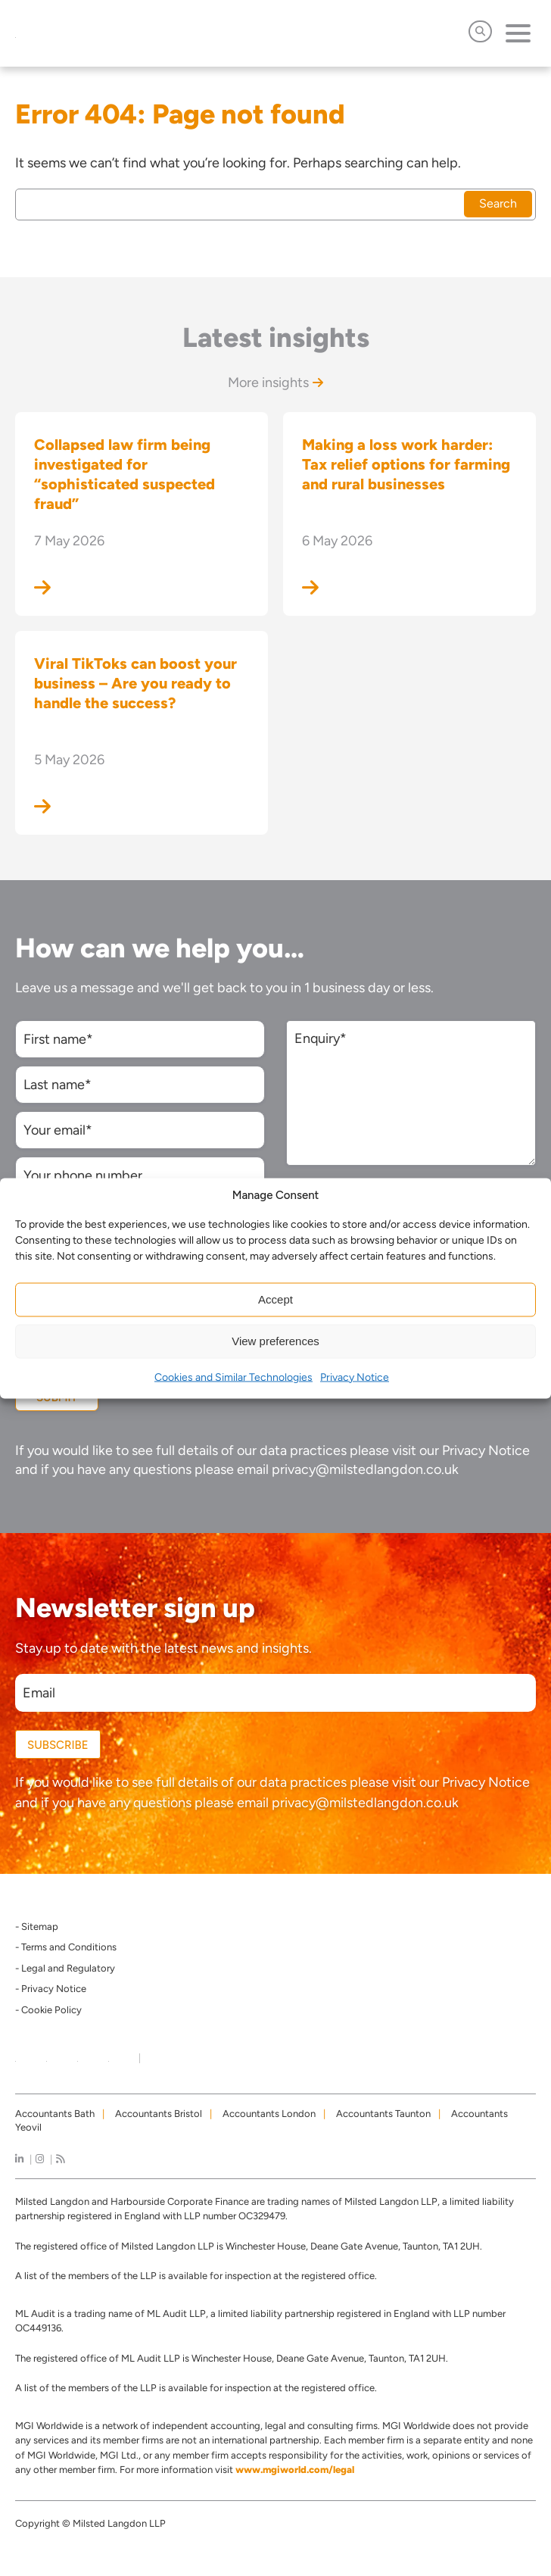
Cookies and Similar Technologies (233, 1376)
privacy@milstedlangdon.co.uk (365, 1469)
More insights (275, 382)
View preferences (275, 1341)
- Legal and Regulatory (65, 1968)
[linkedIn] (19, 2159)
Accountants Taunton (383, 2113)
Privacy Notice (354, 1376)
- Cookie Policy (48, 2010)
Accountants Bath (55, 2113)
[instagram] (40, 2159)
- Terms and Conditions (66, 1947)
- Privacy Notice (50, 1988)
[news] (60, 2159)
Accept (275, 1299)
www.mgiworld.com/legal (294, 2469)
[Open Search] (480, 31)
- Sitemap (36, 1926)
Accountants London (269, 2113)
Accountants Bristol (158, 2113)
